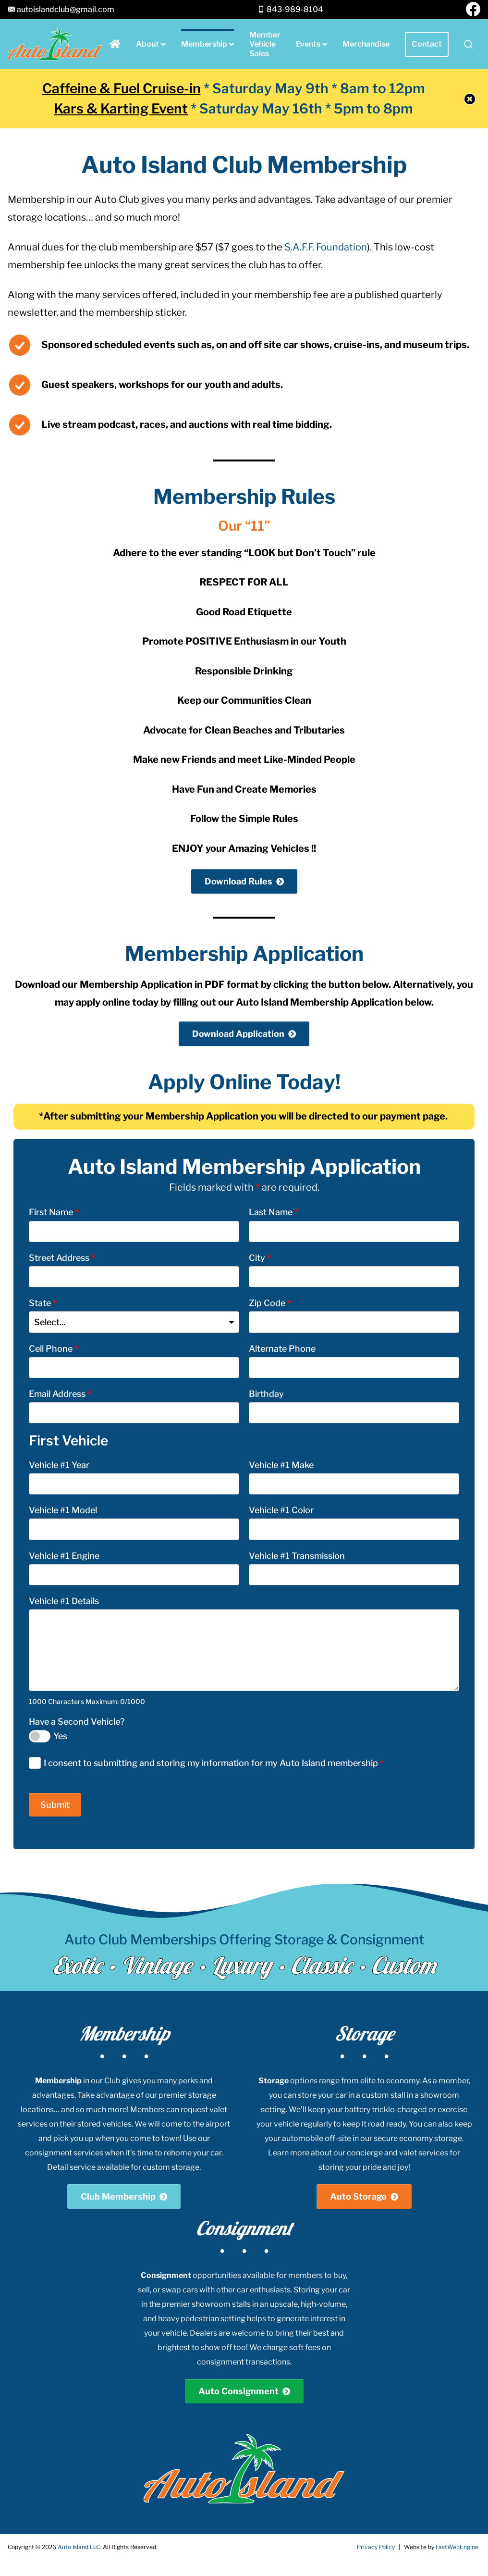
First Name (54, 1212)
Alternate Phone (282, 1349)
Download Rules (238, 881)
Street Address (62, 1258)
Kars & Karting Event (121, 108)
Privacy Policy (376, 2547)
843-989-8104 (295, 9)
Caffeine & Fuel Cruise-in (121, 88)
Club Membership (118, 2196)
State (43, 1303)
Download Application (238, 1034)
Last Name (273, 1212)
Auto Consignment (238, 2391)
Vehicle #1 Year (59, 1465)
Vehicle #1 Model (63, 1510)
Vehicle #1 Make (281, 1465)
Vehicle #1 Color (281, 1510)
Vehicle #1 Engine (64, 1556)
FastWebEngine (457, 2547)
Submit (55, 1805)
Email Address (60, 1394)
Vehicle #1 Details (64, 1601)
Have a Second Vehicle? (76, 1722)
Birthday (266, 1394)
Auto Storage (358, 2196)
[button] (468, 44)
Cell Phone (53, 1349)
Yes (60, 1736)
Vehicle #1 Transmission (297, 1556)
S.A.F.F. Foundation (325, 247)
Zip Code (270, 1303)
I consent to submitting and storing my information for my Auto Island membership (214, 1763)
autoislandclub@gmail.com (65, 9)
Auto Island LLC (79, 2547)
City (260, 1258)
